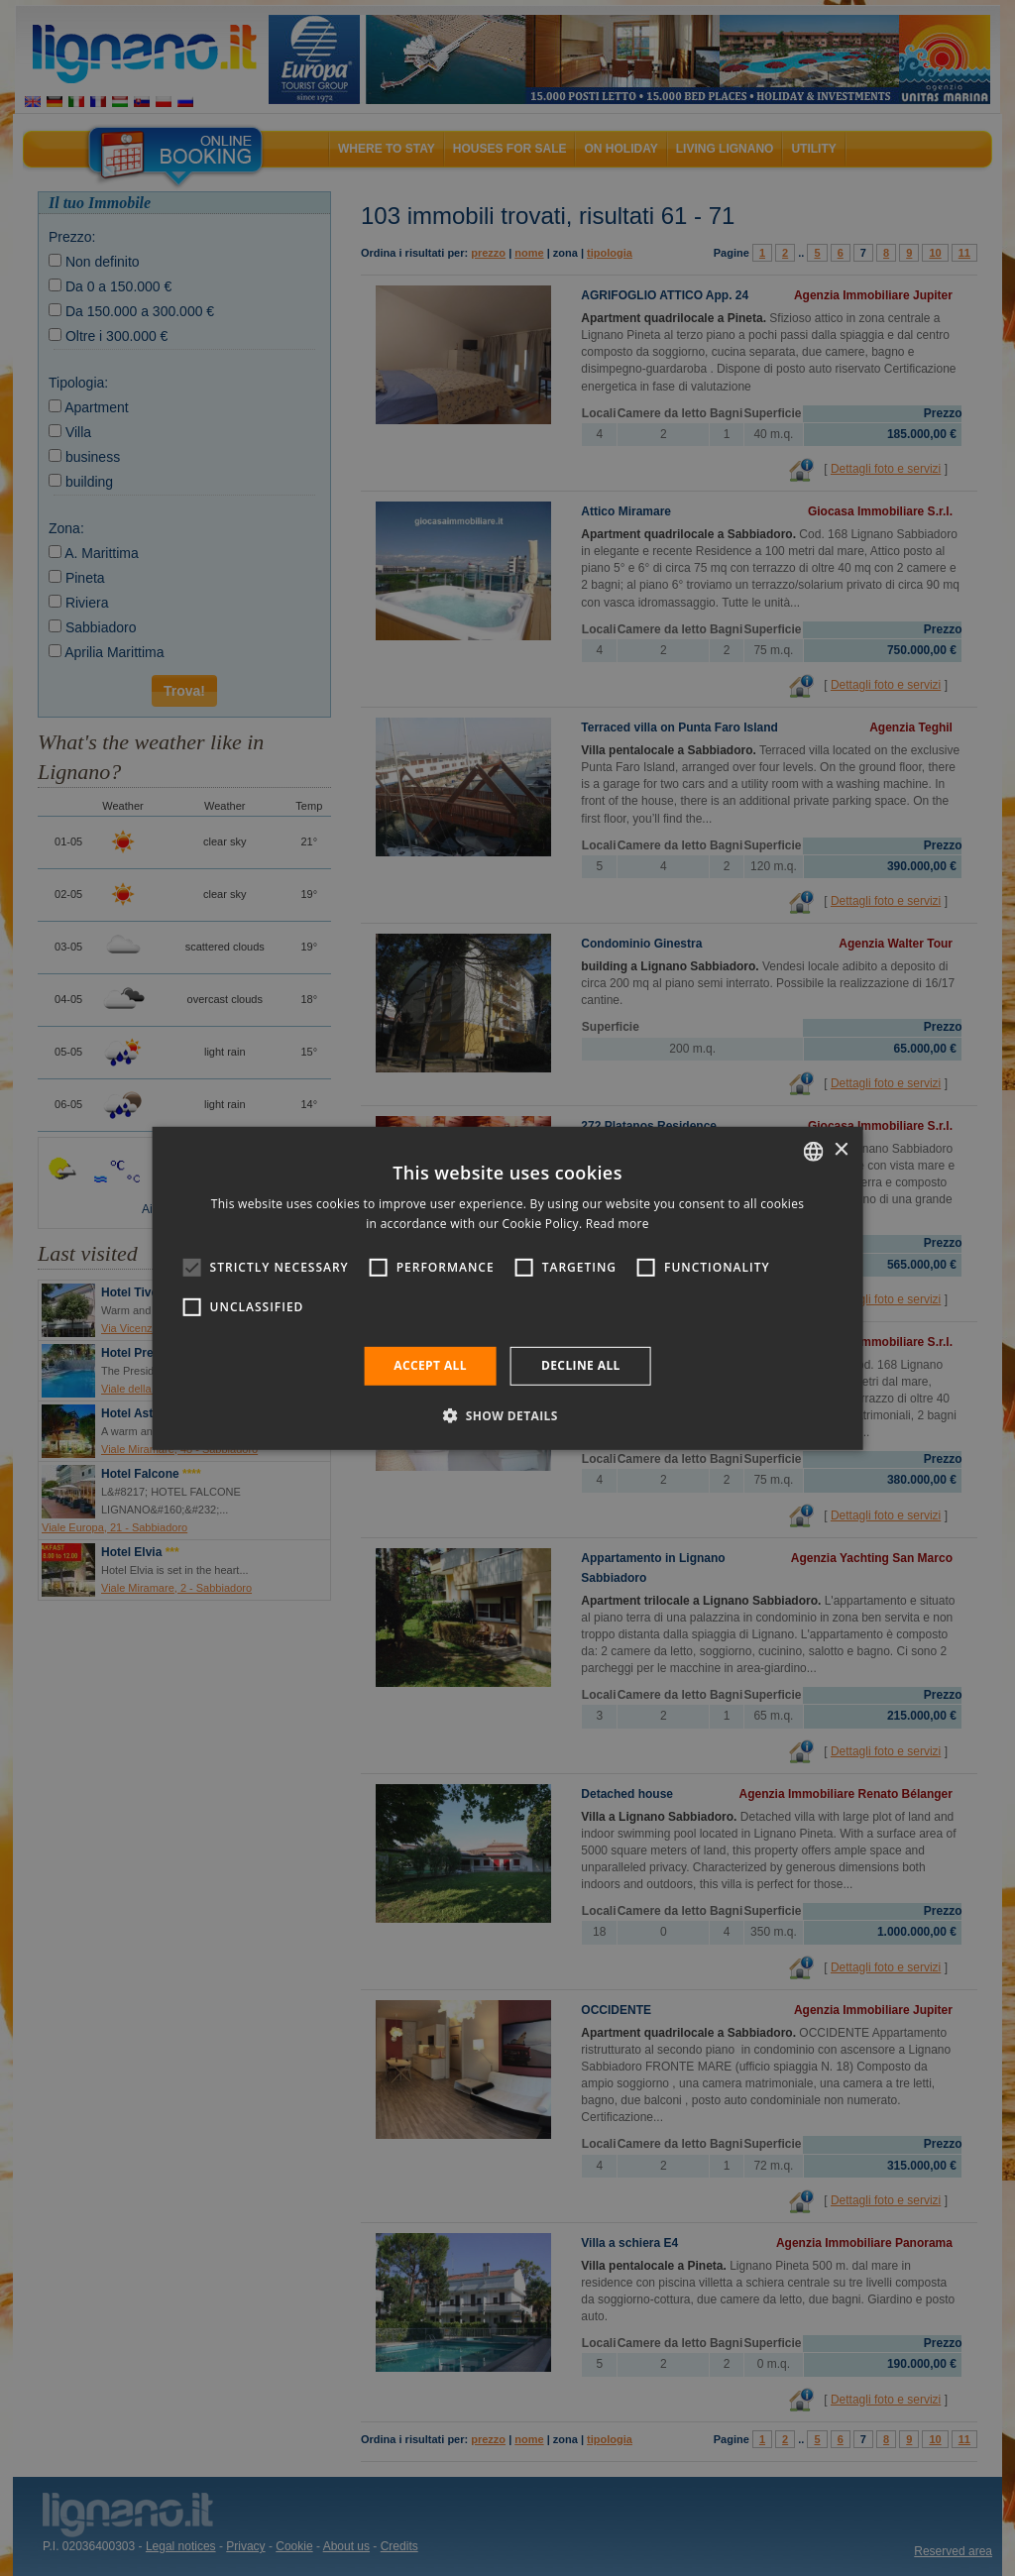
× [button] (840, 1150)
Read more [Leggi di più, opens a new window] (617, 1223)
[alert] (507, 1288)
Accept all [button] (430, 1365)
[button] (507, 1415)
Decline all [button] (580, 1365)
